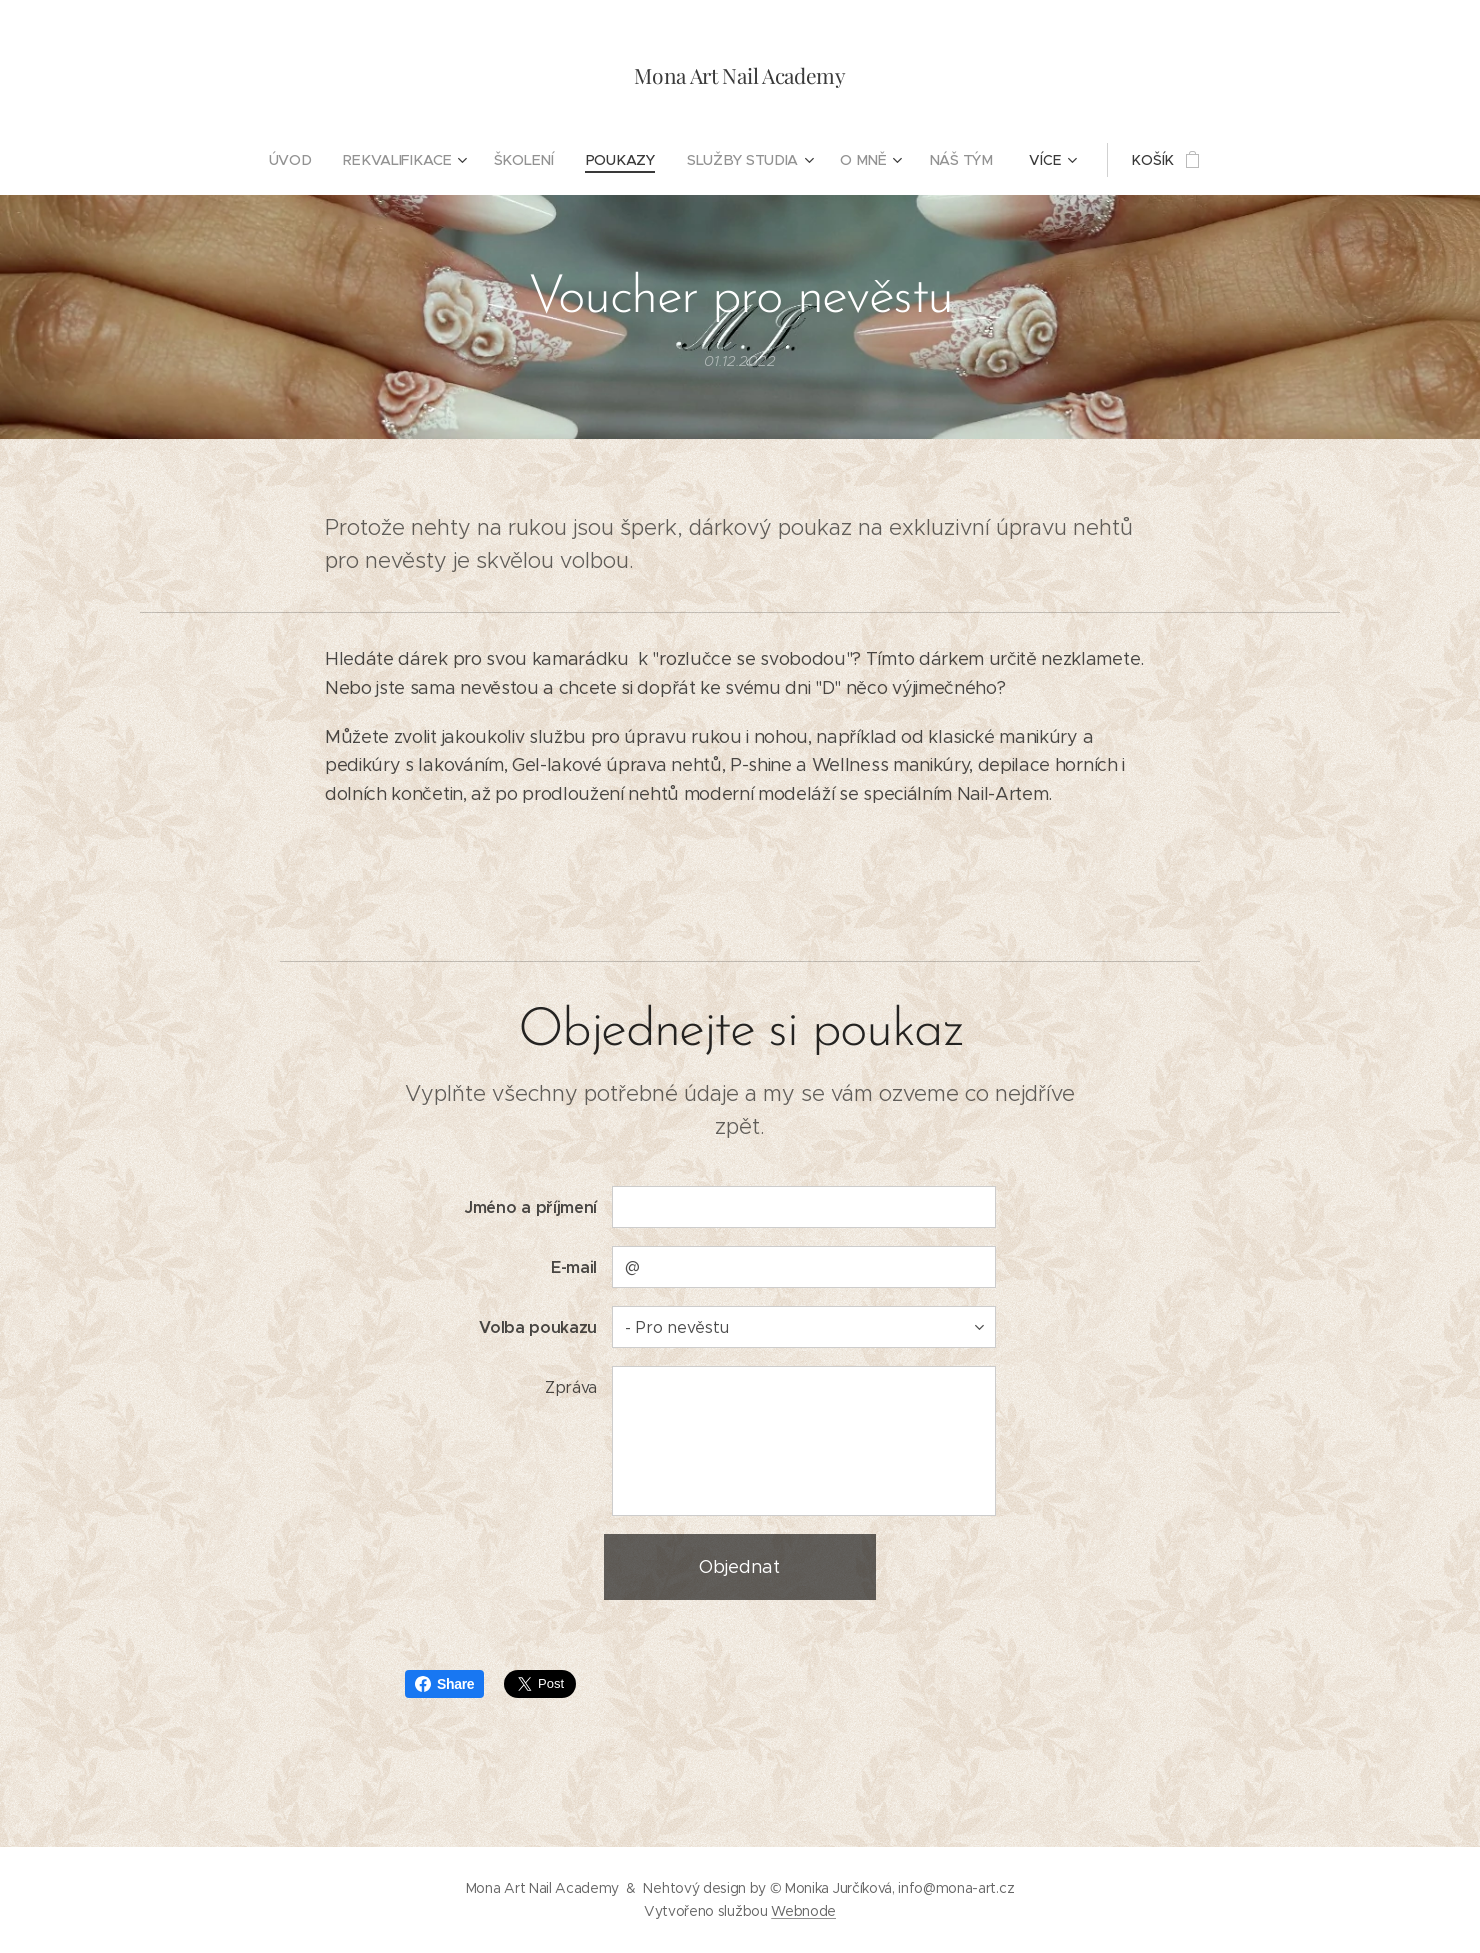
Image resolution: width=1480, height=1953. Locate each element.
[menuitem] (299, 160)
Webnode (803, 1911)
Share (444, 1684)
